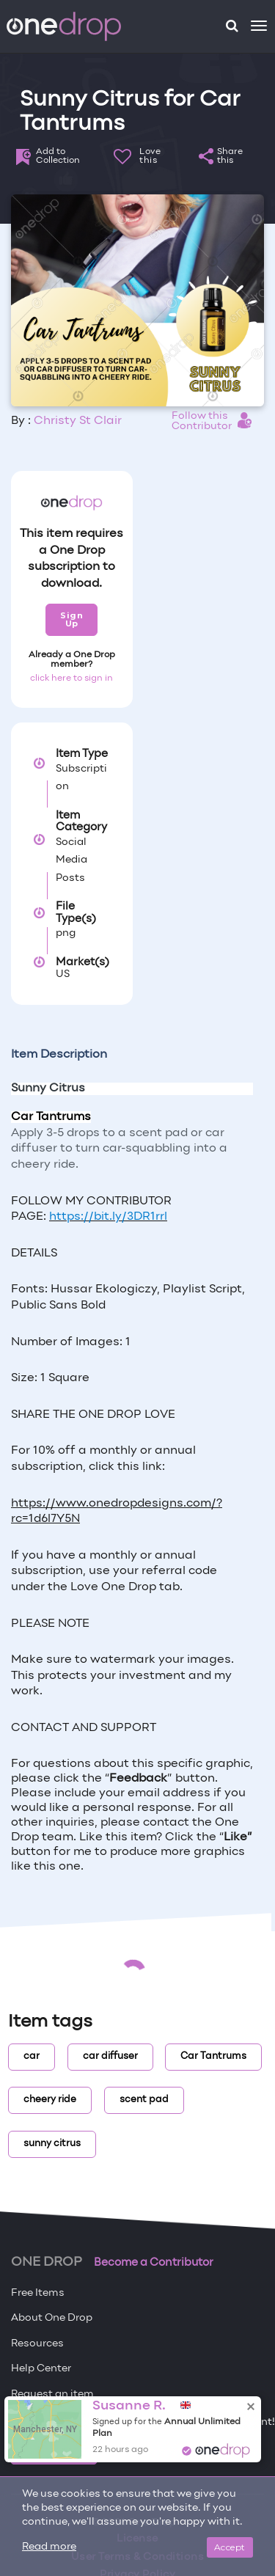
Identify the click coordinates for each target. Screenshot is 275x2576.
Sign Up (71, 619)
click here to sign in (71, 678)
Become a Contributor (153, 2263)
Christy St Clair (78, 421)
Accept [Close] (230, 2547)
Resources (37, 2344)
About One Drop (51, 2318)
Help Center (41, 2369)
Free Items (38, 2293)
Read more (49, 2547)
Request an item (52, 2394)
